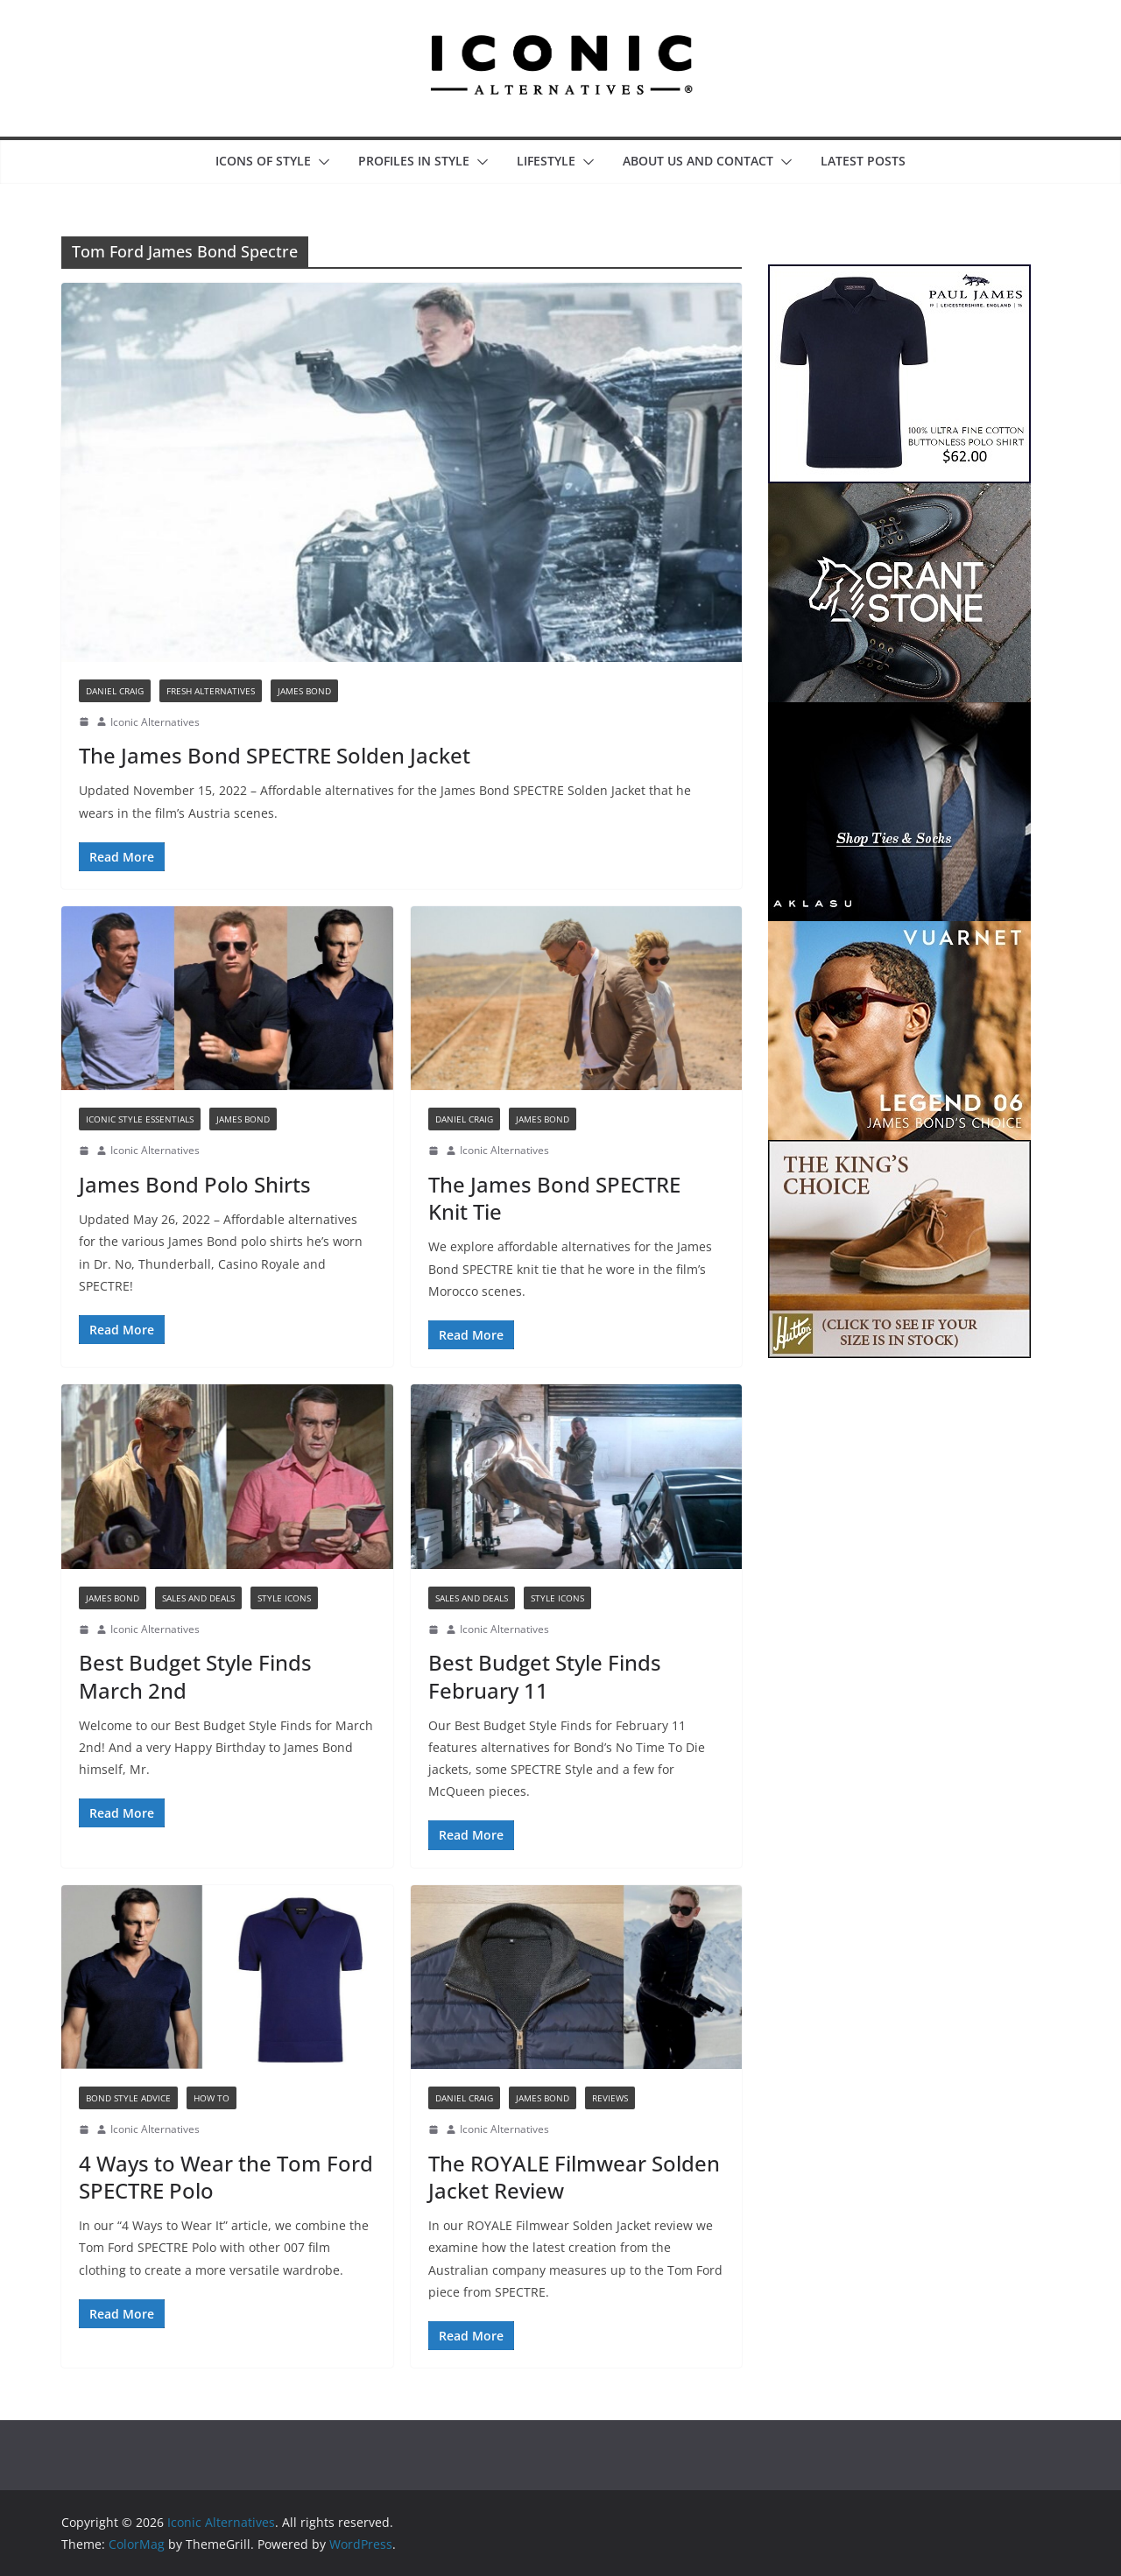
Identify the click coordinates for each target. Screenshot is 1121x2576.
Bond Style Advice (128, 2098)
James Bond (304, 691)
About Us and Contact (698, 160)
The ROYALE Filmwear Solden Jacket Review (574, 2177)
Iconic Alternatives (155, 721)
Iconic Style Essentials (140, 1119)
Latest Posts (863, 160)
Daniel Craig (115, 691)
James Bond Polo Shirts (195, 1184)
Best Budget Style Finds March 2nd (195, 1676)
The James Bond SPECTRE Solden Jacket (274, 755)
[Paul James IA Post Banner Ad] (899, 275)
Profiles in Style (413, 160)
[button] (320, 162)
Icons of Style (263, 160)
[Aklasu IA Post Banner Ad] (899, 713)
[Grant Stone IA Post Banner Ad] (899, 494)
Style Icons (284, 1598)
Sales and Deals (198, 1598)
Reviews (610, 2098)
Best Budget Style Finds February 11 (544, 1676)
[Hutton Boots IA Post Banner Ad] (899, 1151)
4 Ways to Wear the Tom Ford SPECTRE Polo (226, 2177)
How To (211, 2098)
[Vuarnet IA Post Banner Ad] (899, 932)
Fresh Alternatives (210, 691)
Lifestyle (546, 160)
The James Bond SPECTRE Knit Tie (554, 1198)
